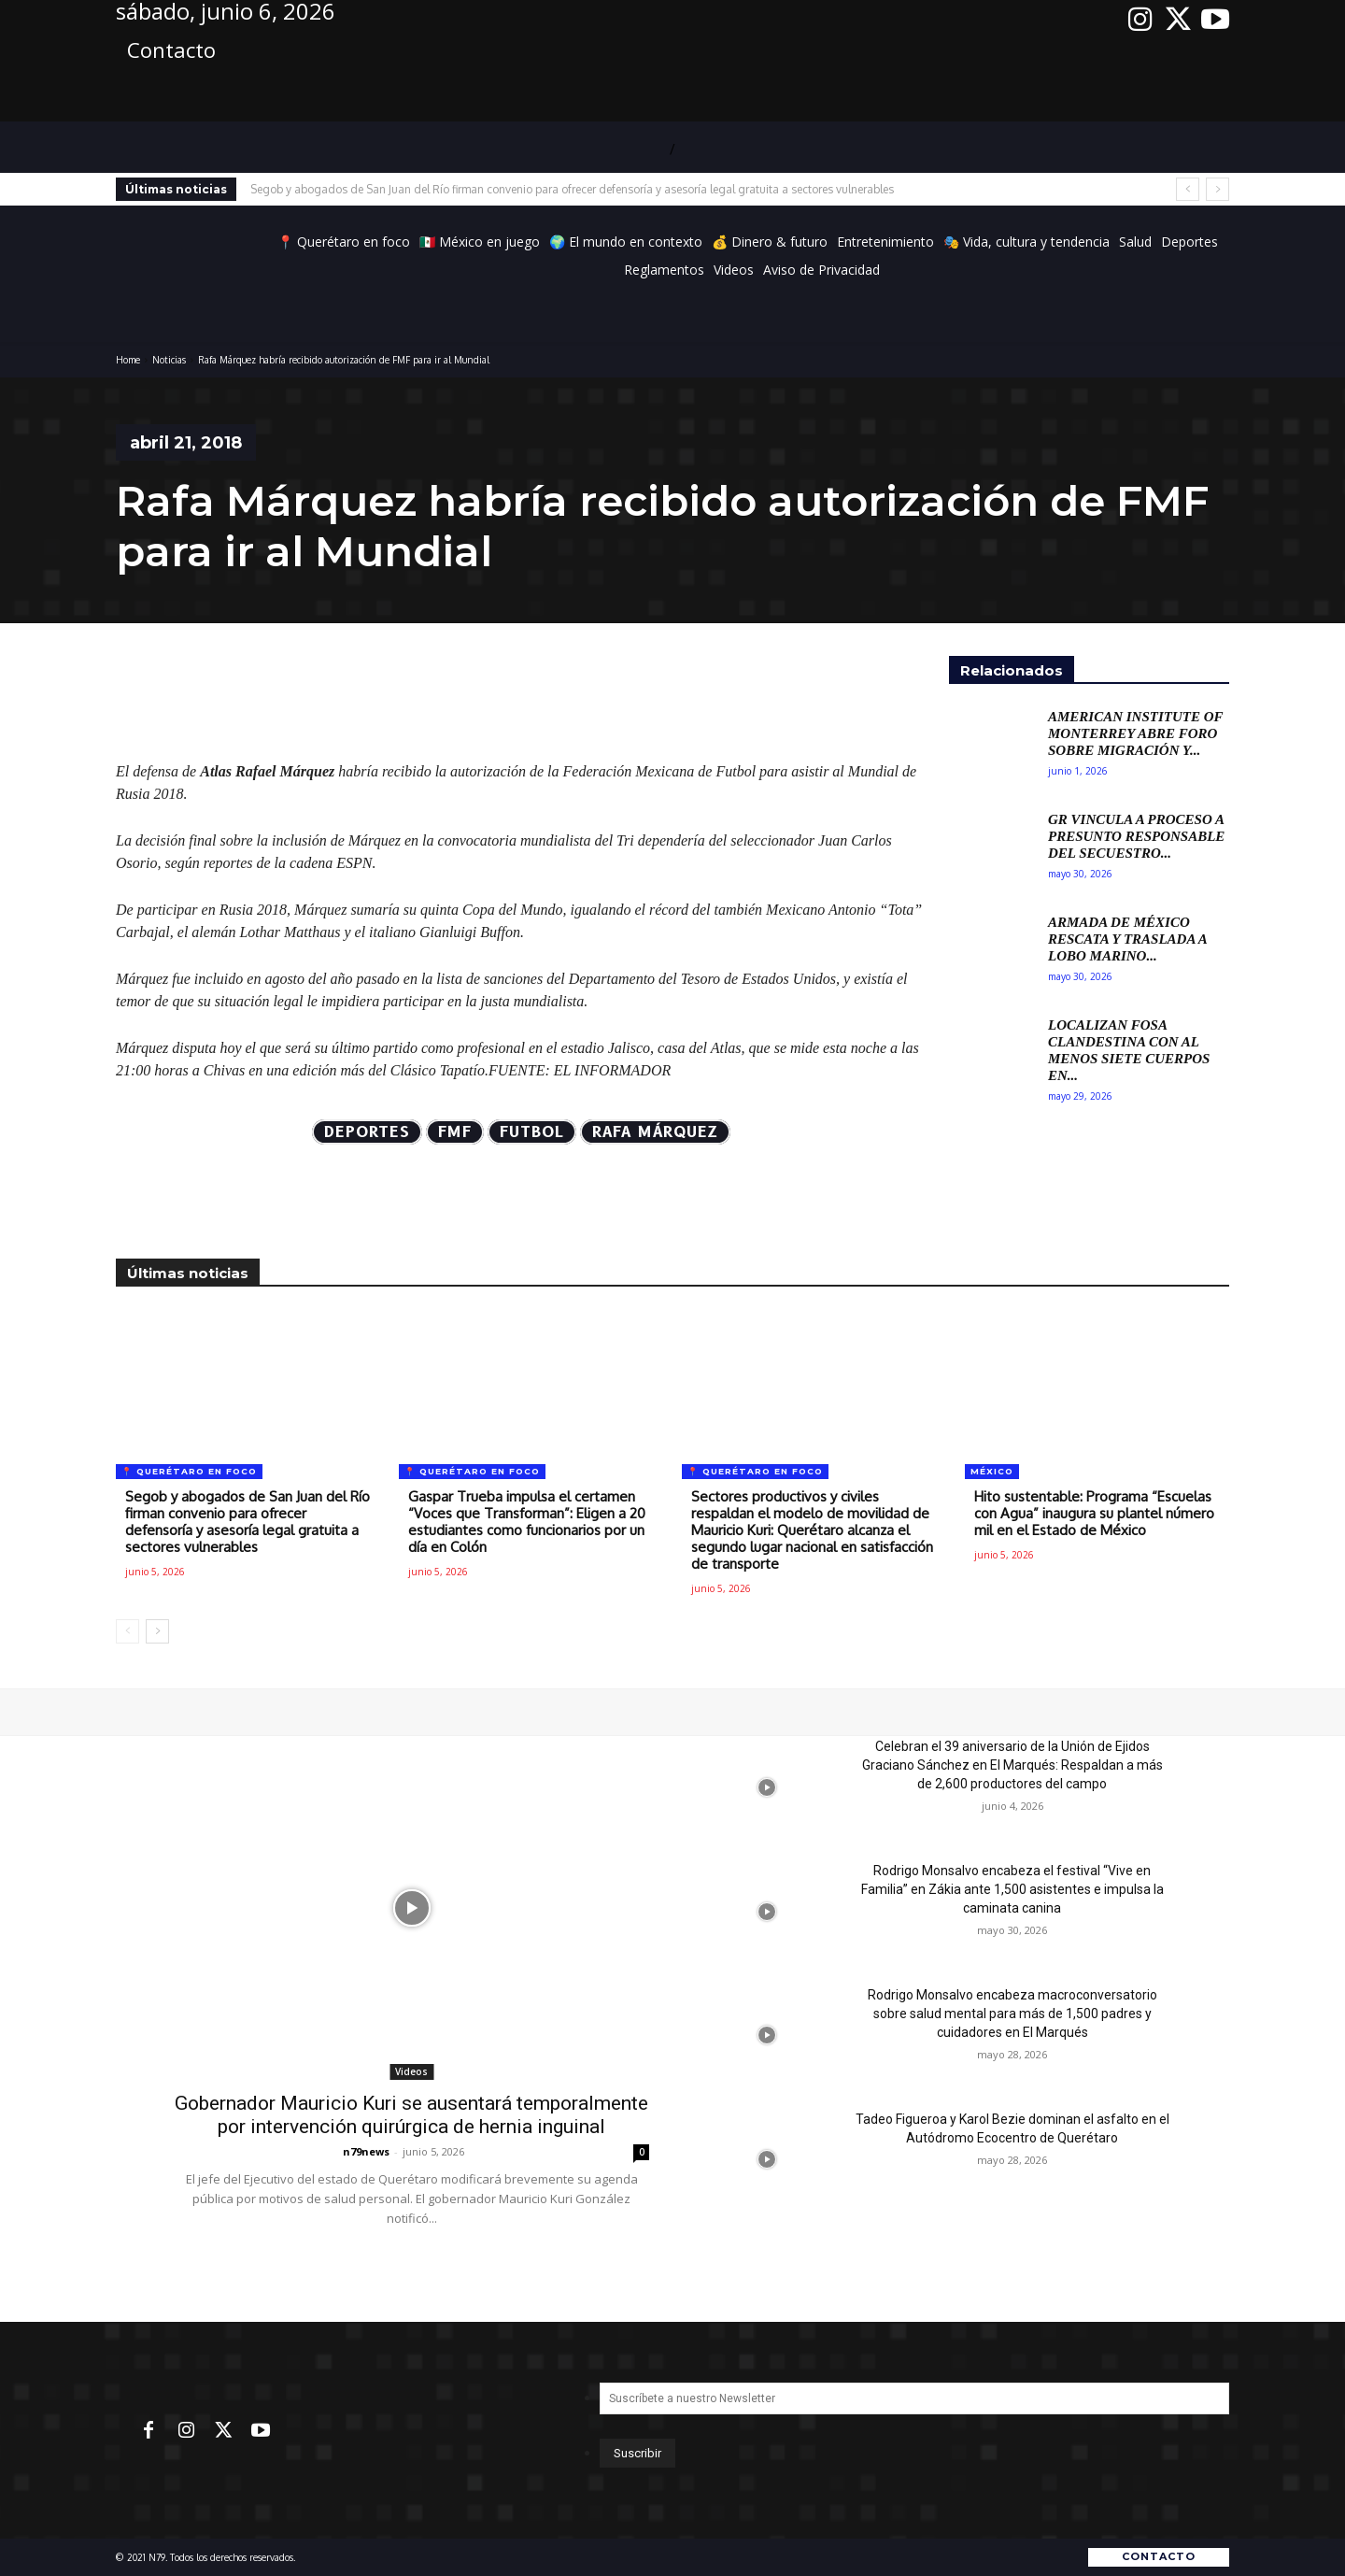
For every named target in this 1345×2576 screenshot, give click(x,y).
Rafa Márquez (655, 1132)
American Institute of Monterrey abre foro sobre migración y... (1136, 733)
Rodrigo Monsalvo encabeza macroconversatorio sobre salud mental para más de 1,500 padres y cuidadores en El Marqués (1012, 2013)
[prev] (1187, 189)
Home (128, 359)
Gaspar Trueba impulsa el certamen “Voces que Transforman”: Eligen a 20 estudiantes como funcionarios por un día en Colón (526, 1521)
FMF (455, 1132)
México (991, 1471)
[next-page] (157, 1631)
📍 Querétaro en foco (189, 1471)
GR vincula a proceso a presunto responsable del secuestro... (1136, 836)
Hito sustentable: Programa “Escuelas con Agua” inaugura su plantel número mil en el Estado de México (1094, 1513)
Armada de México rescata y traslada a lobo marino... (1128, 939)
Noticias (169, 359)
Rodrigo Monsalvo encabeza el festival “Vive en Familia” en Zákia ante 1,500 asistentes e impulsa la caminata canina (1012, 1889)
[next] (1217, 189)
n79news (366, 2151)
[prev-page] (127, 1631)
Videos (411, 2071)
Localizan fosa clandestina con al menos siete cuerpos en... (1129, 1050)
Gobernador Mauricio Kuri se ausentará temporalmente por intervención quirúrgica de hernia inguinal (411, 2115)
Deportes (367, 1132)
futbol (532, 1132)
